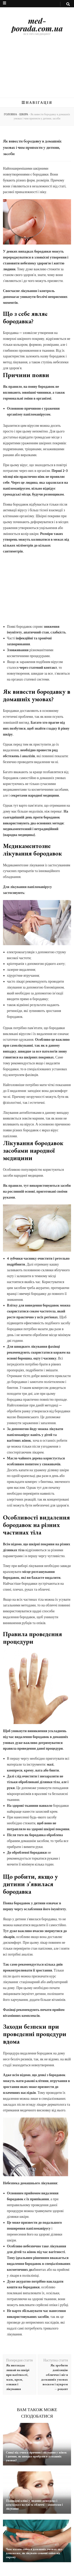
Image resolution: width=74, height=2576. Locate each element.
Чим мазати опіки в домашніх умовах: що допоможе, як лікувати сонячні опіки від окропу (34, 2553)
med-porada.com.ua (37, 24)
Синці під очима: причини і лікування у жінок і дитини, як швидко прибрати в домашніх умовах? (36, 2456)
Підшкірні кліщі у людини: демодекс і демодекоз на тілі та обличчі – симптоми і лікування (34, 2504)
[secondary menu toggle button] (4, 3)
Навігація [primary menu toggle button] (37, 102)
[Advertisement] (37, 71)
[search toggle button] (68, 4)
